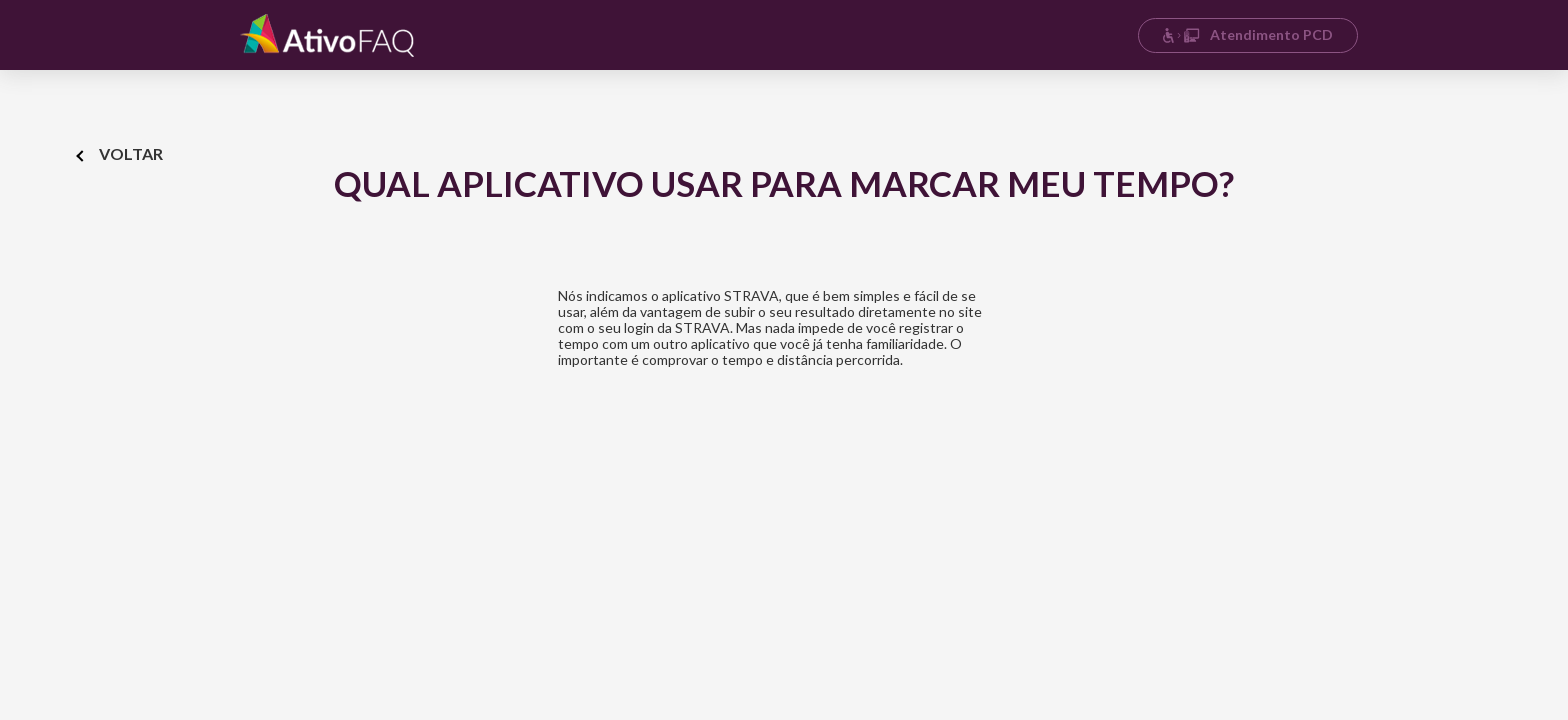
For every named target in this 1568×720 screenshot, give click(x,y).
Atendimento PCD (1247, 34)
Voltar (120, 153)
